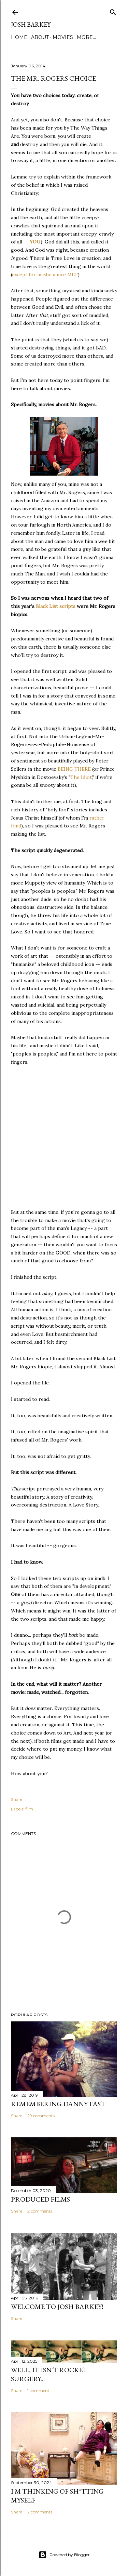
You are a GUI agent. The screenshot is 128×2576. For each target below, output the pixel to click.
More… (86, 37)
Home (19, 37)
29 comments (41, 2115)
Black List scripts (55, 606)
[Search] (113, 10)
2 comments (39, 2211)
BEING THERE (74, 769)
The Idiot (81, 777)
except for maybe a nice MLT (45, 274)
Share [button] (16, 1799)
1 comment (38, 2390)
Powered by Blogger (64, 2555)
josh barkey (31, 24)
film (29, 1808)
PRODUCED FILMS (40, 2199)
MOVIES (63, 37)
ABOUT (40, 37)
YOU (35, 242)
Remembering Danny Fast (58, 2103)
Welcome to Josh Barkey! (57, 2306)
